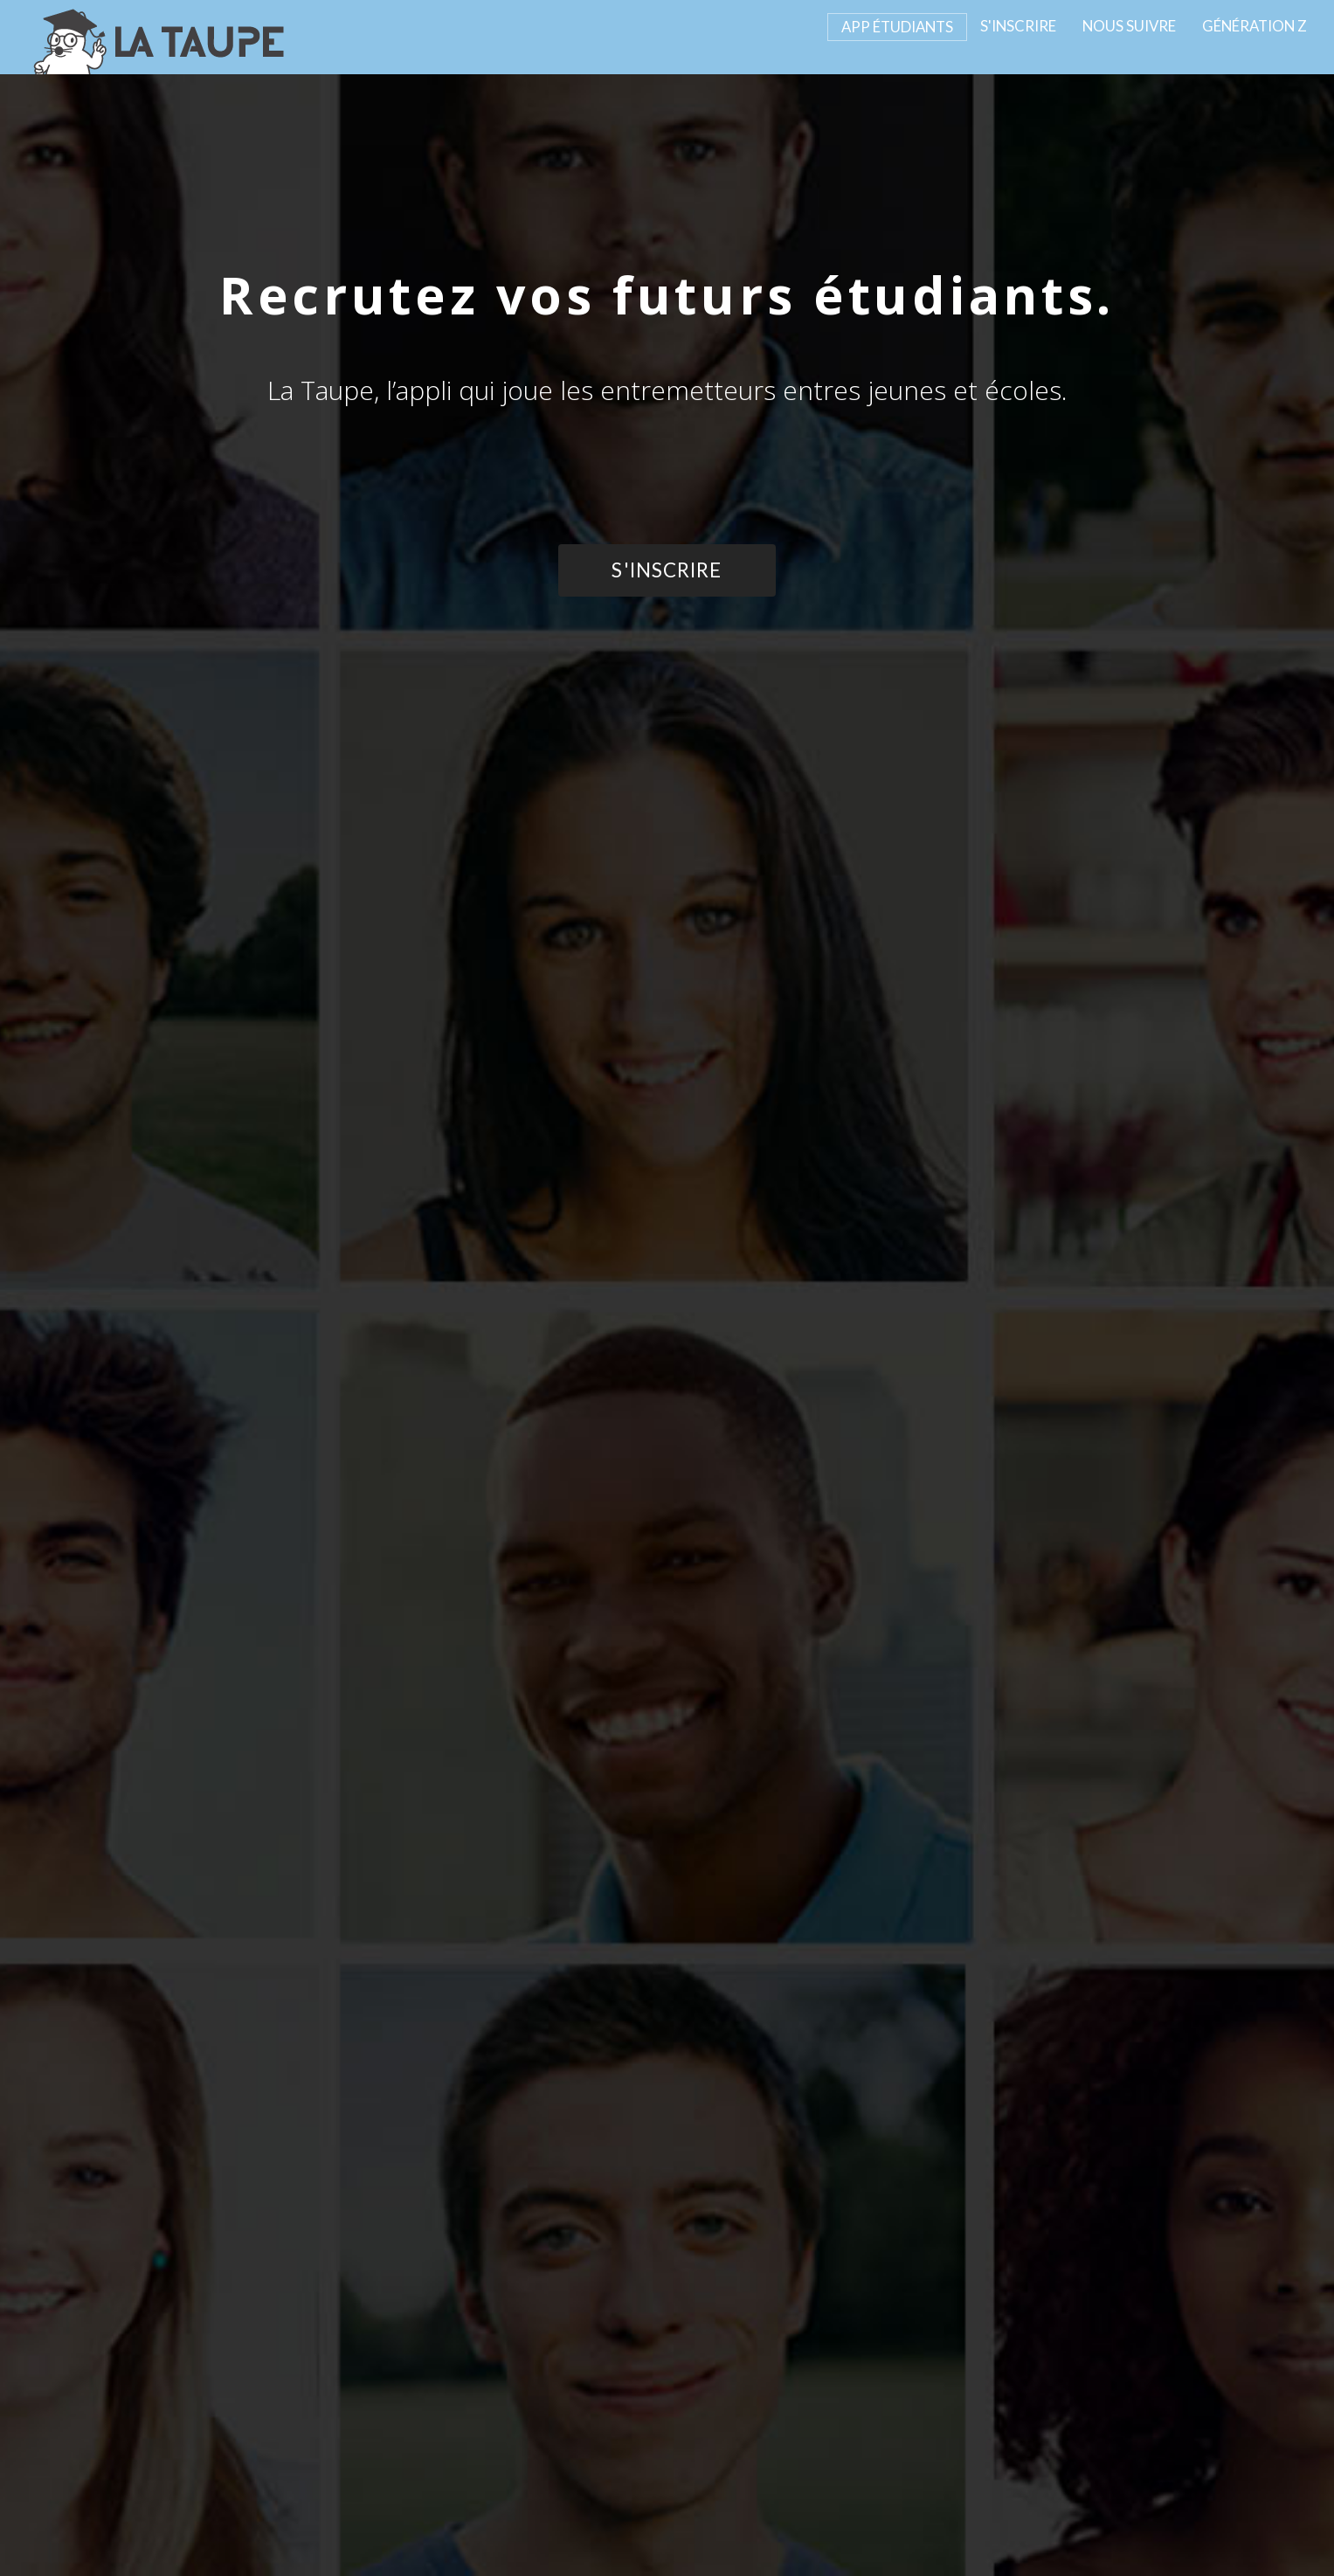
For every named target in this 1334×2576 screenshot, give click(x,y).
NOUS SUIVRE (1129, 26)
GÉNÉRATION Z (1254, 26)
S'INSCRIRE (1018, 26)
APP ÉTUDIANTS (897, 26)
